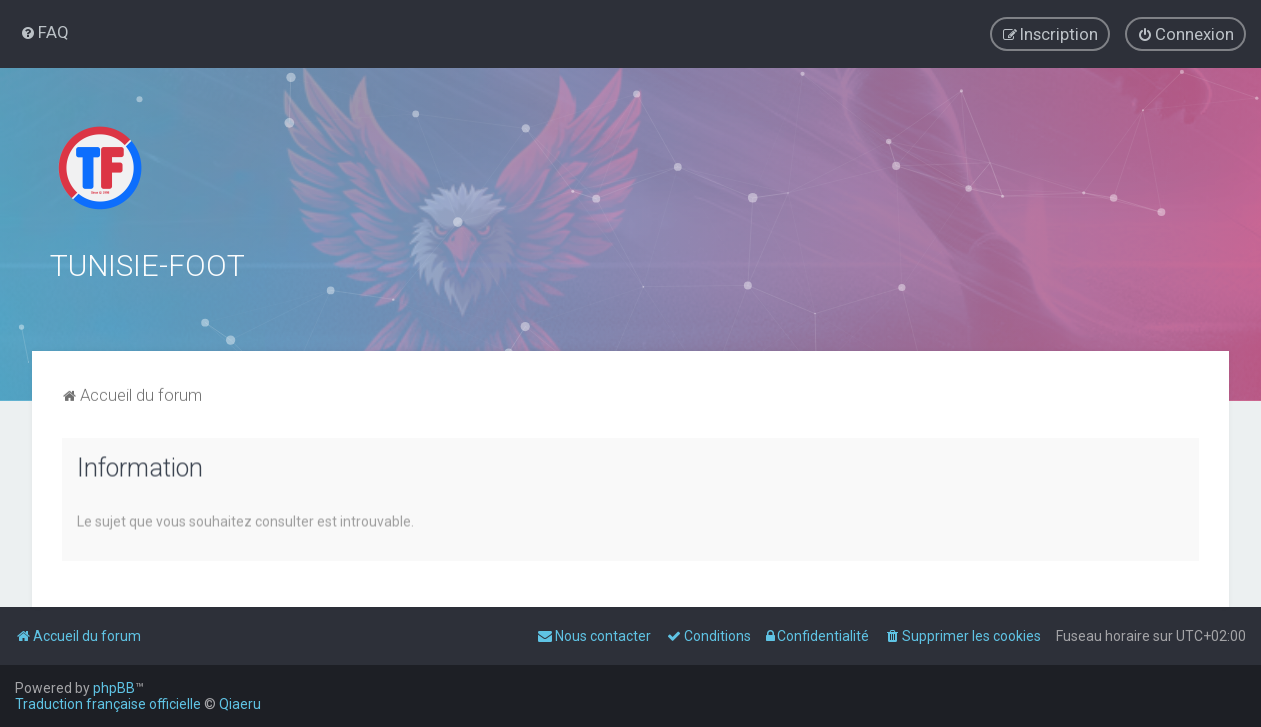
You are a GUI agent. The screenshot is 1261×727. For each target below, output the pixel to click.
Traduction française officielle (108, 704)
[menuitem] (44, 32)
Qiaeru (240, 704)
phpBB (114, 688)
